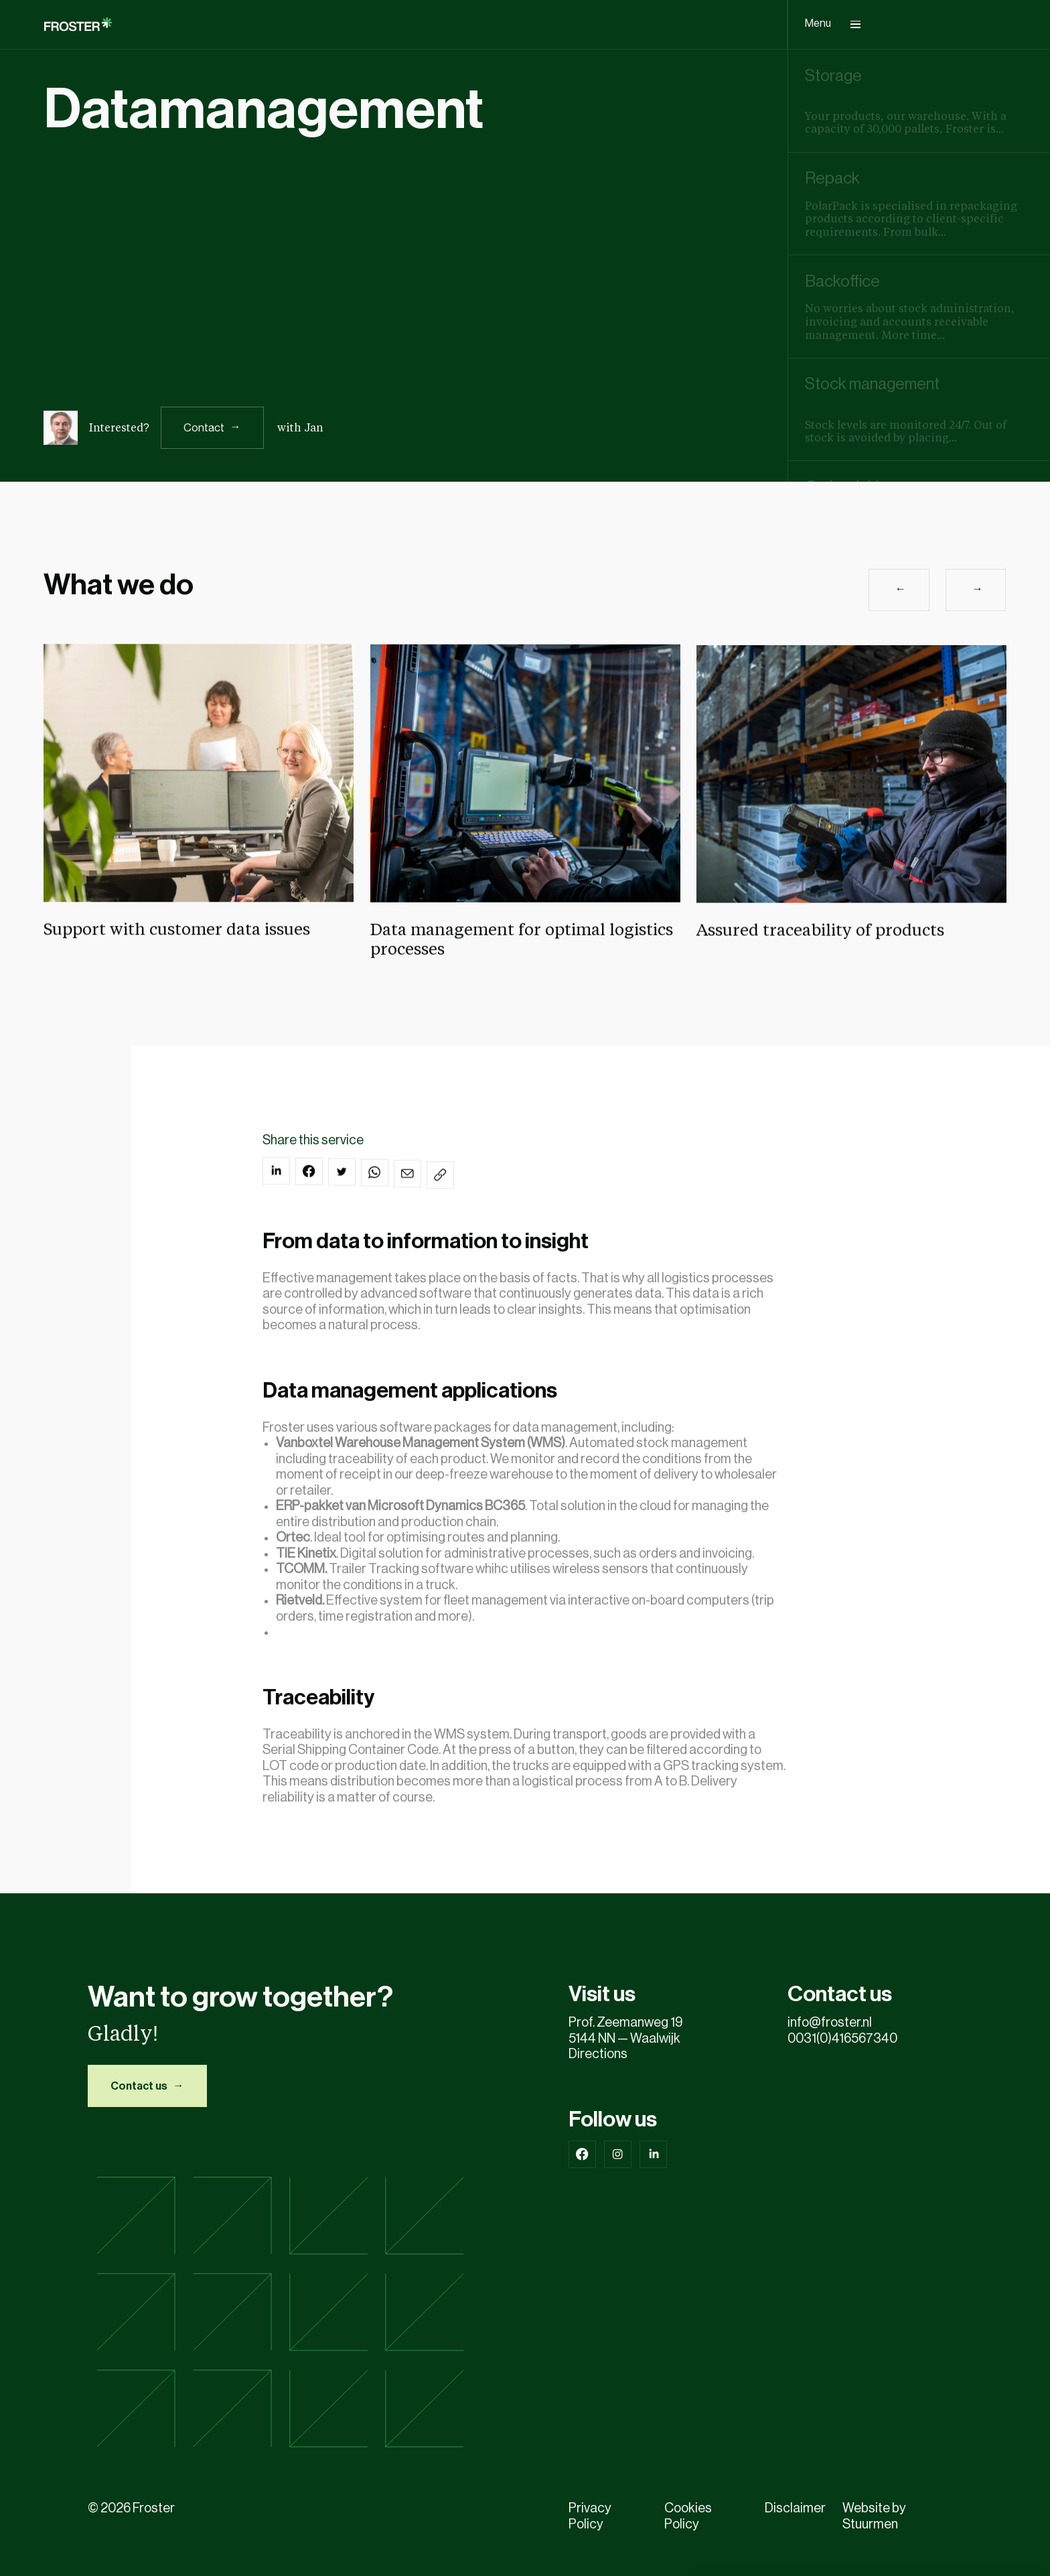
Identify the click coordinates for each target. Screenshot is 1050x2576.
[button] (899, 605)
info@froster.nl (830, 2022)
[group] (919, 101)
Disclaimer (795, 2508)
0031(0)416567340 (844, 2038)
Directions (598, 2054)
